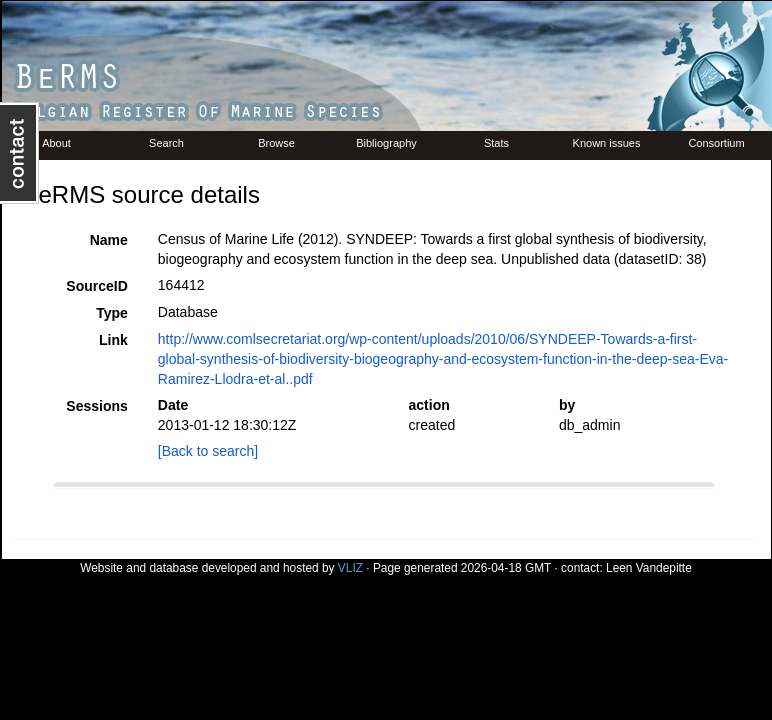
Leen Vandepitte (649, 568)
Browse (276, 143)
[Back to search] (208, 451)
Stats (496, 143)
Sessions (96, 406)
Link (113, 340)
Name (109, 240)
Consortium (716, 143)
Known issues (607, 143)
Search (166, 143)
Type (112, 313)
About (56, 143)
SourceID (96, 286)
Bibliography (386, 143)
